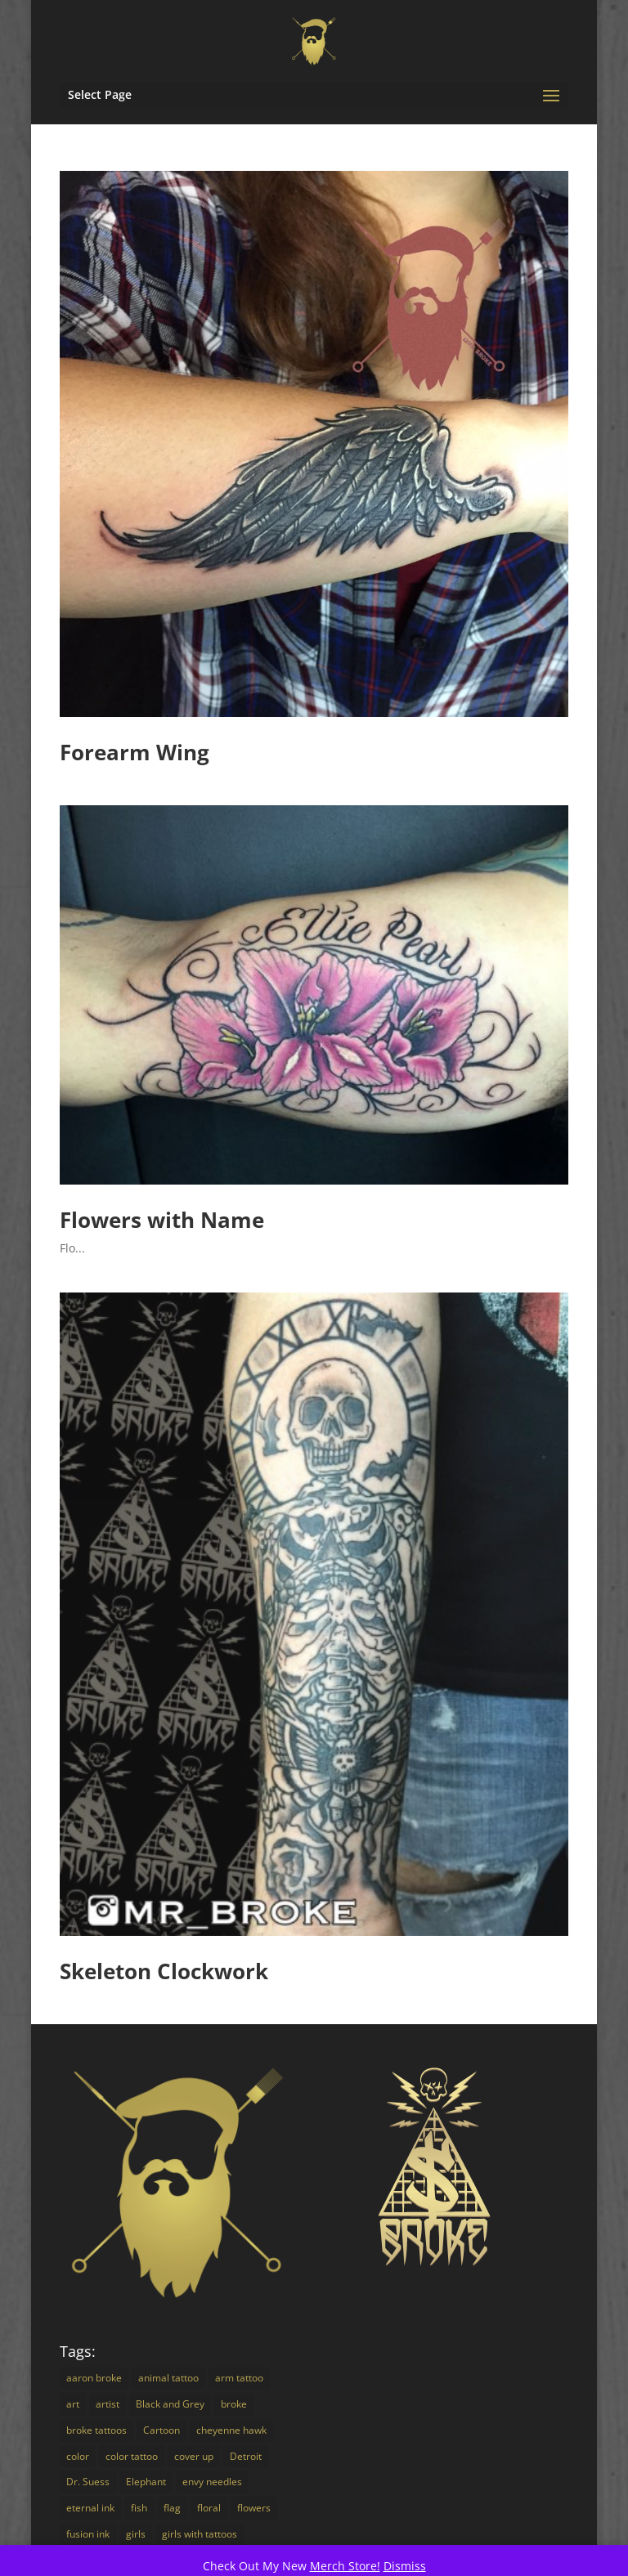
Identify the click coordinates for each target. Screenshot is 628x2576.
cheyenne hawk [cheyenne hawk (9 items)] (231, 2430)
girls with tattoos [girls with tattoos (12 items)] (199, 2534)
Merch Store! (345, 2566)
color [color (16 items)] (77, 2456)
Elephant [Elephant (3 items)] (146, 2482)
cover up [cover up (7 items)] (193, 2456)
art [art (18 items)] (72, 2404)
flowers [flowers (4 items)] (254, 2508)
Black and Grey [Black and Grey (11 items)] (170, 2404)
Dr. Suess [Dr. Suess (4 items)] (88, 2482)
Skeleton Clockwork (164, 1971)
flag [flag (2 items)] (172, 2508)
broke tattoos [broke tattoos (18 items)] (96, 2430)
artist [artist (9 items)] (107, 2404)
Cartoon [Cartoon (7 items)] (161, 2430)
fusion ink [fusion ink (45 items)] (88, 2534)
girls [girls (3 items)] (136, 2534)
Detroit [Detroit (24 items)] (246, 2456)
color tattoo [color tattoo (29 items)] (131, 2456)
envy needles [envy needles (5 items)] (212, 2482)
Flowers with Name (162, 1219)
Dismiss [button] (405, 2566)
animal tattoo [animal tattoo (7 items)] (168, 2378)
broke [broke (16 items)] (234, 2404)
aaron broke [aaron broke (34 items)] (94, 2378)
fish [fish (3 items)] (139, 2508)
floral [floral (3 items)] (209, 2508)
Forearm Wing (134, 752)
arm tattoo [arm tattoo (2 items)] (239, 2378)
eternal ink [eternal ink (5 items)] (90, 2508)
